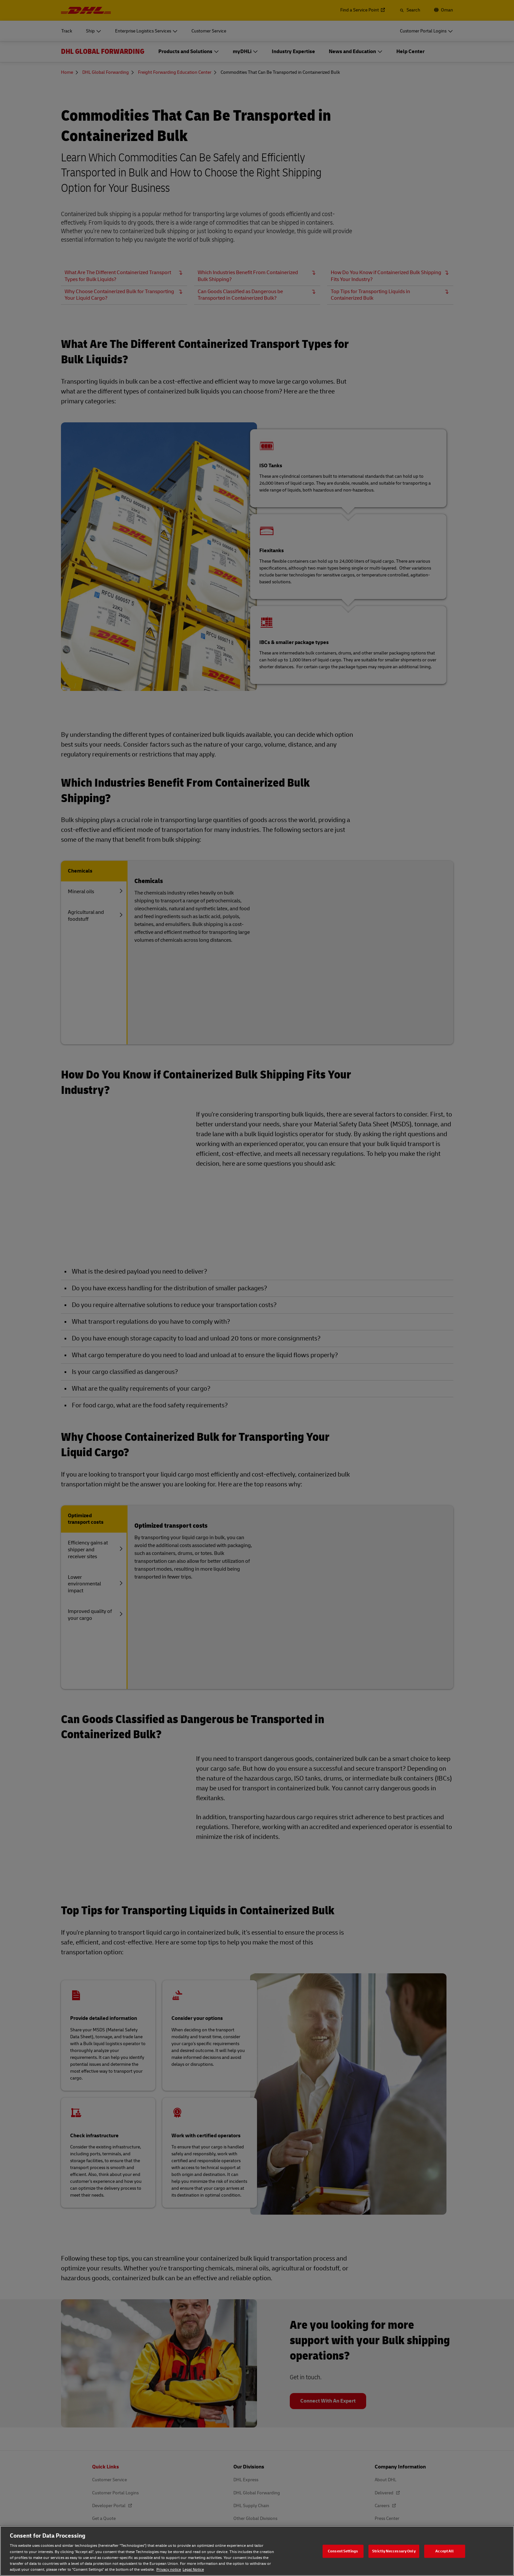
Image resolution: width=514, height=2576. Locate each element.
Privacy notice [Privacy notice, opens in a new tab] (168, 2569)
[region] (257, 2551)
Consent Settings (343, 2550)
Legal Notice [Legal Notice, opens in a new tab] (193, 2569)
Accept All (444, 2550)
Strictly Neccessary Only (394, 2550)
